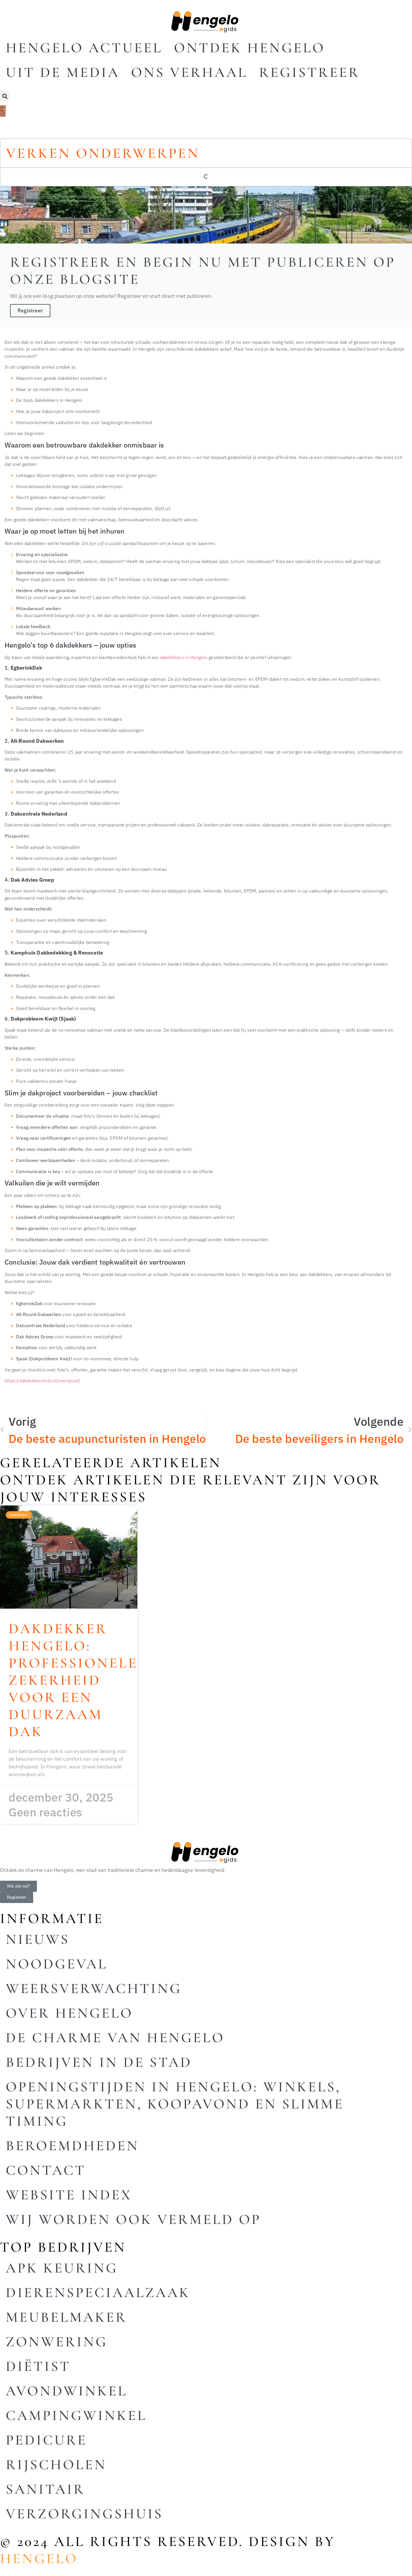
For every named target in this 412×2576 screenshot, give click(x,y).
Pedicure (46, 2440)
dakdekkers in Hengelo (183, 657)
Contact (46, 2170)
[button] (4, 96)
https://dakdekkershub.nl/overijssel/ (42, 1380)
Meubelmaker (66, 2317)
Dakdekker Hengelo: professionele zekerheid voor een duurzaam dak (73, 1680)
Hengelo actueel (84, 47)
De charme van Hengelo (115, 2037)
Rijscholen (56, 2464)
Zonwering (57, 2341)
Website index (69, 2194)
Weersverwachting (94, 1988)
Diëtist (38, 2366)
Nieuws (38, 1939)
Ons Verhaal (189, 72)
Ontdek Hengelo (249, 47)
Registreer (309, 72)
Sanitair (45, 2489)
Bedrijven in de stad (99, 2062)
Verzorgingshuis (84, 2513)
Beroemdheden (72, 2145)
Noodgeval (57, 1963)
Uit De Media (63, 72)
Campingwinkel (76, 2415)
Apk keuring (62, 2268)
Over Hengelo (69, 2013)
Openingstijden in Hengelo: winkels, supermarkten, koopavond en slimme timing (175, 2104)
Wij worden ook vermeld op (133, 2219)
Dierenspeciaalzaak (98, 2292)
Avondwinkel (66, 2390)
